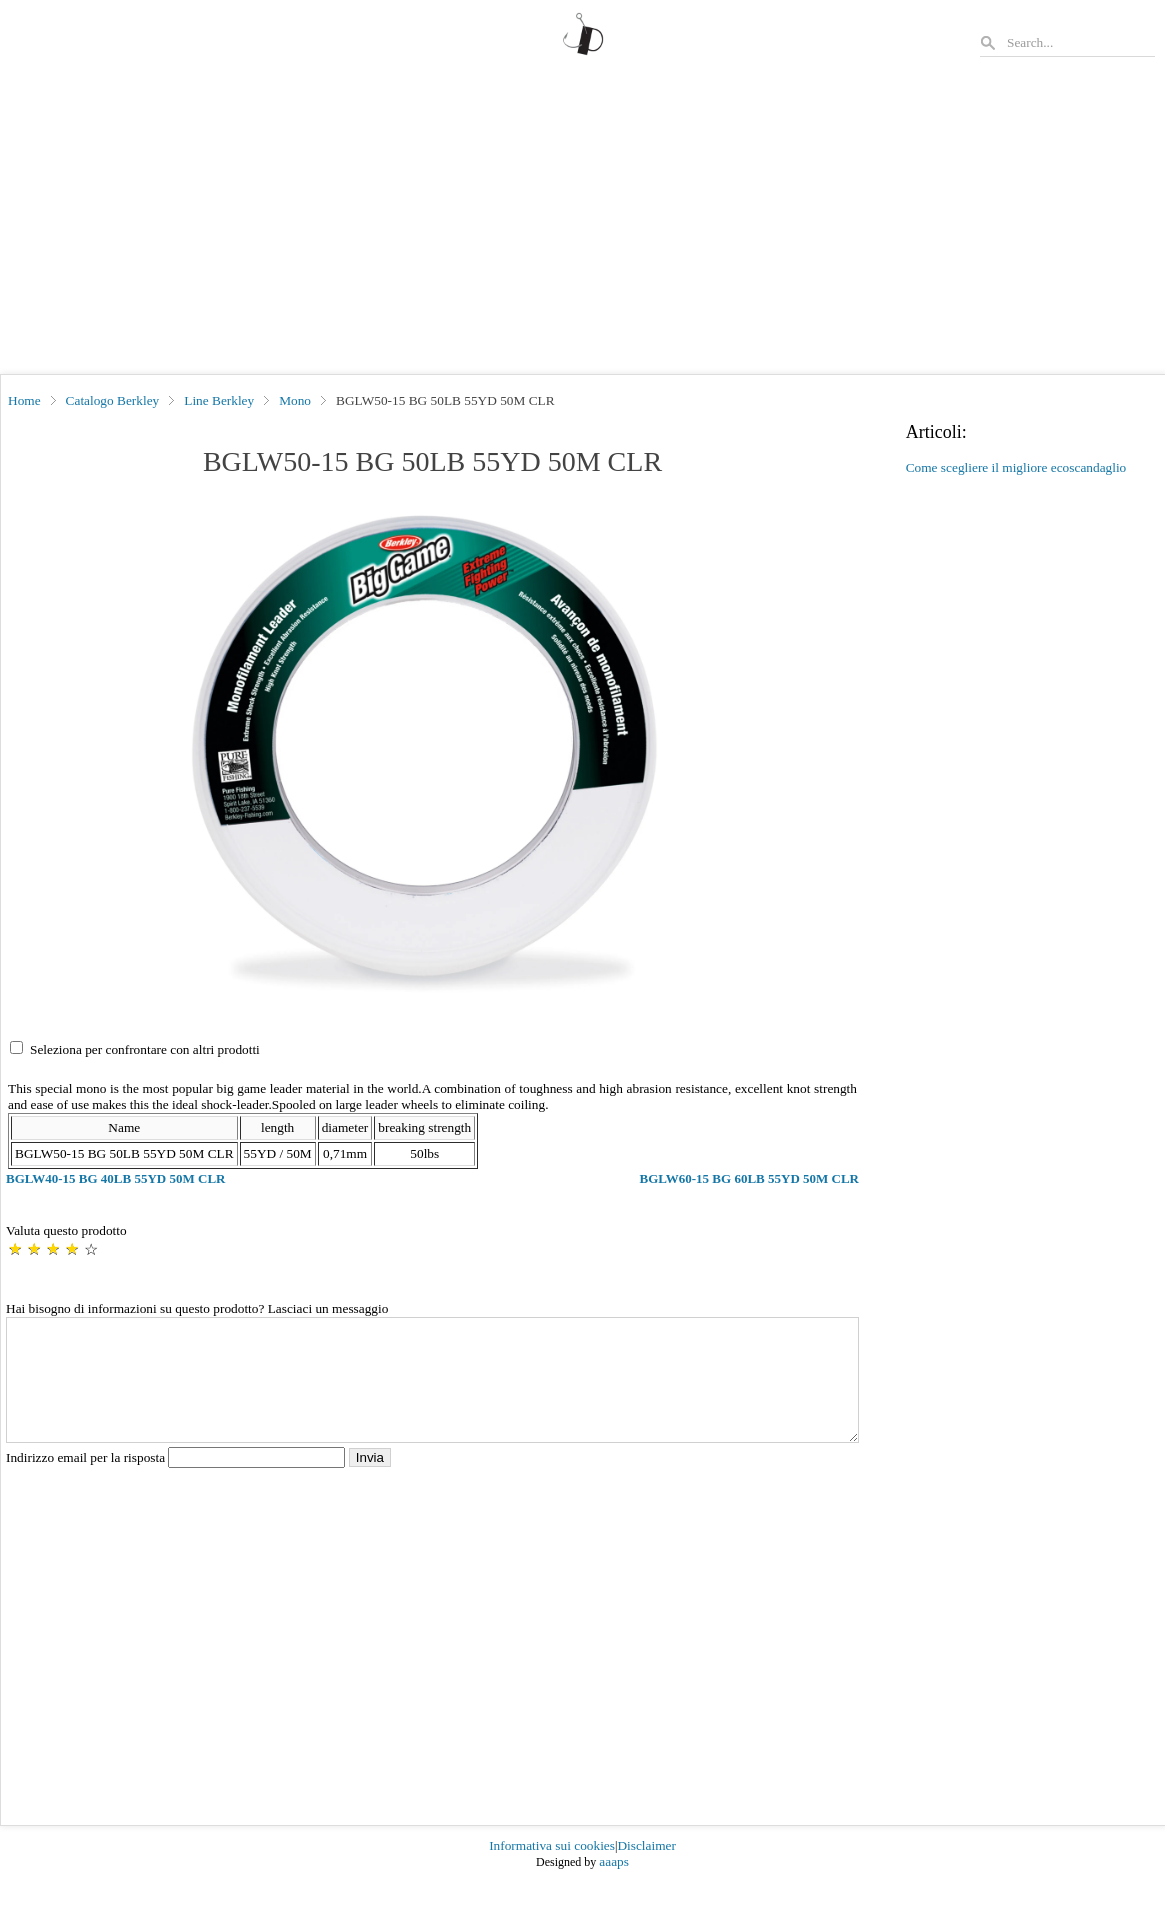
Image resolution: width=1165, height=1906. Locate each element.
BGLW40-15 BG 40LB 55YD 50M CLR (115, 1178)
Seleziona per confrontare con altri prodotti (145, 1049)
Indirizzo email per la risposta (177, 1481)
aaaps (614, 1885)
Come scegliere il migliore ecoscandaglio (1016, 467)
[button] (432, 755)
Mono (295, 400)
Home (24, 400)
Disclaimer (646, 1869)
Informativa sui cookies (552, 1869)
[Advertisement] (582, 224)
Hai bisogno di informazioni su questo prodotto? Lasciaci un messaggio (197, 1308)
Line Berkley (219, 400)
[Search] (1080, 42)
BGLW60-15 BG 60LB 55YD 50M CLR (749, 1178)
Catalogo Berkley (113, 400)
